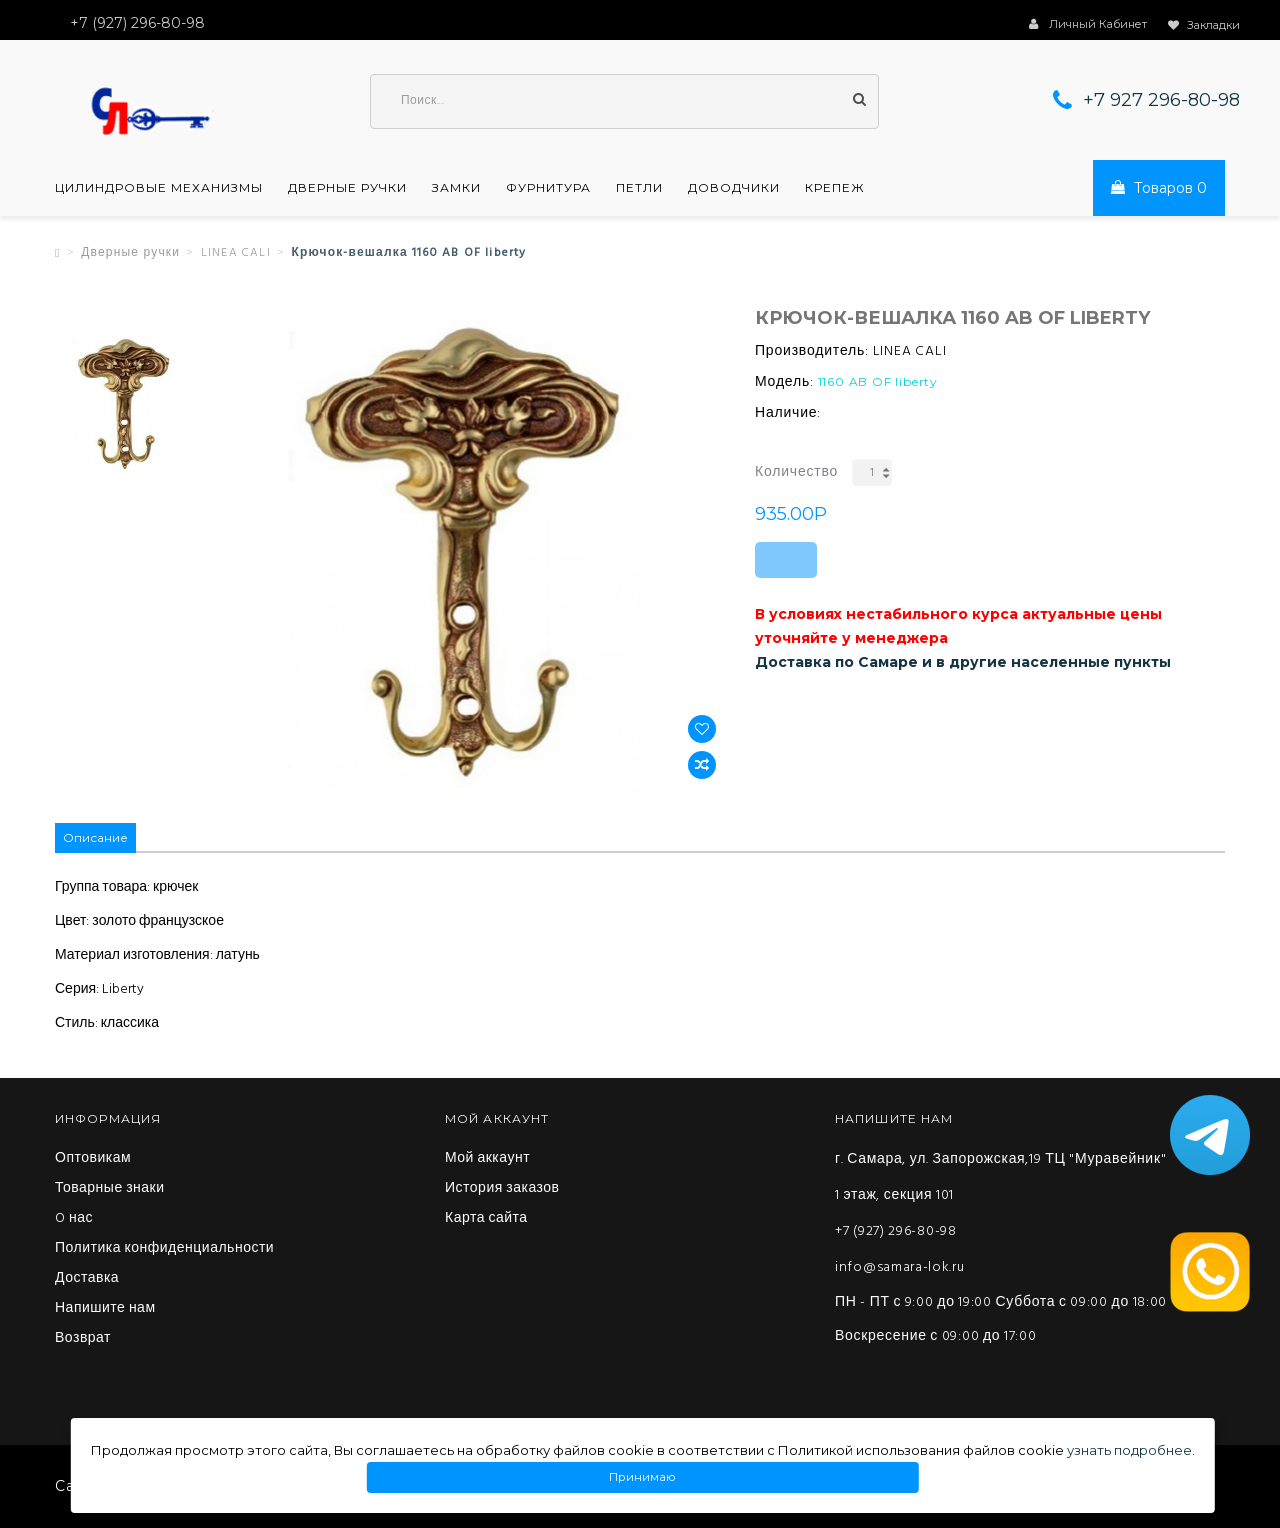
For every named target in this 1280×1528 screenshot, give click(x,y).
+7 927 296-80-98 (1161, 100)
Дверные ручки (347, 188)
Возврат (83, 1339)
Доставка (87, 1279)
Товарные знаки (110, 1189)
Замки (456, 188)
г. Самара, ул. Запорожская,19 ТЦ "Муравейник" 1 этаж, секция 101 (1000, 1177)
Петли (639, 188)
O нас (74, 1219)
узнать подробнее (1129, 1450)
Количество (796, 472)
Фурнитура (548, 188)
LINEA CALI (236, 253)
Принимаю (643, 1477)
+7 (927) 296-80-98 (896, 1231)
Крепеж (835, 188)
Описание (95, 837)
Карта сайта (486, 1219)
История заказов (502, 1189)
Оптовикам (93, 1159)
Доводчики (734, 188)
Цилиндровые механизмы (159, 188)
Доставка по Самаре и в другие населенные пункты (963, 662)
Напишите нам (105, 1309)
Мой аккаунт (487, 1159)
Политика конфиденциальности (164, 1249)
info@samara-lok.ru (900, 1267)
